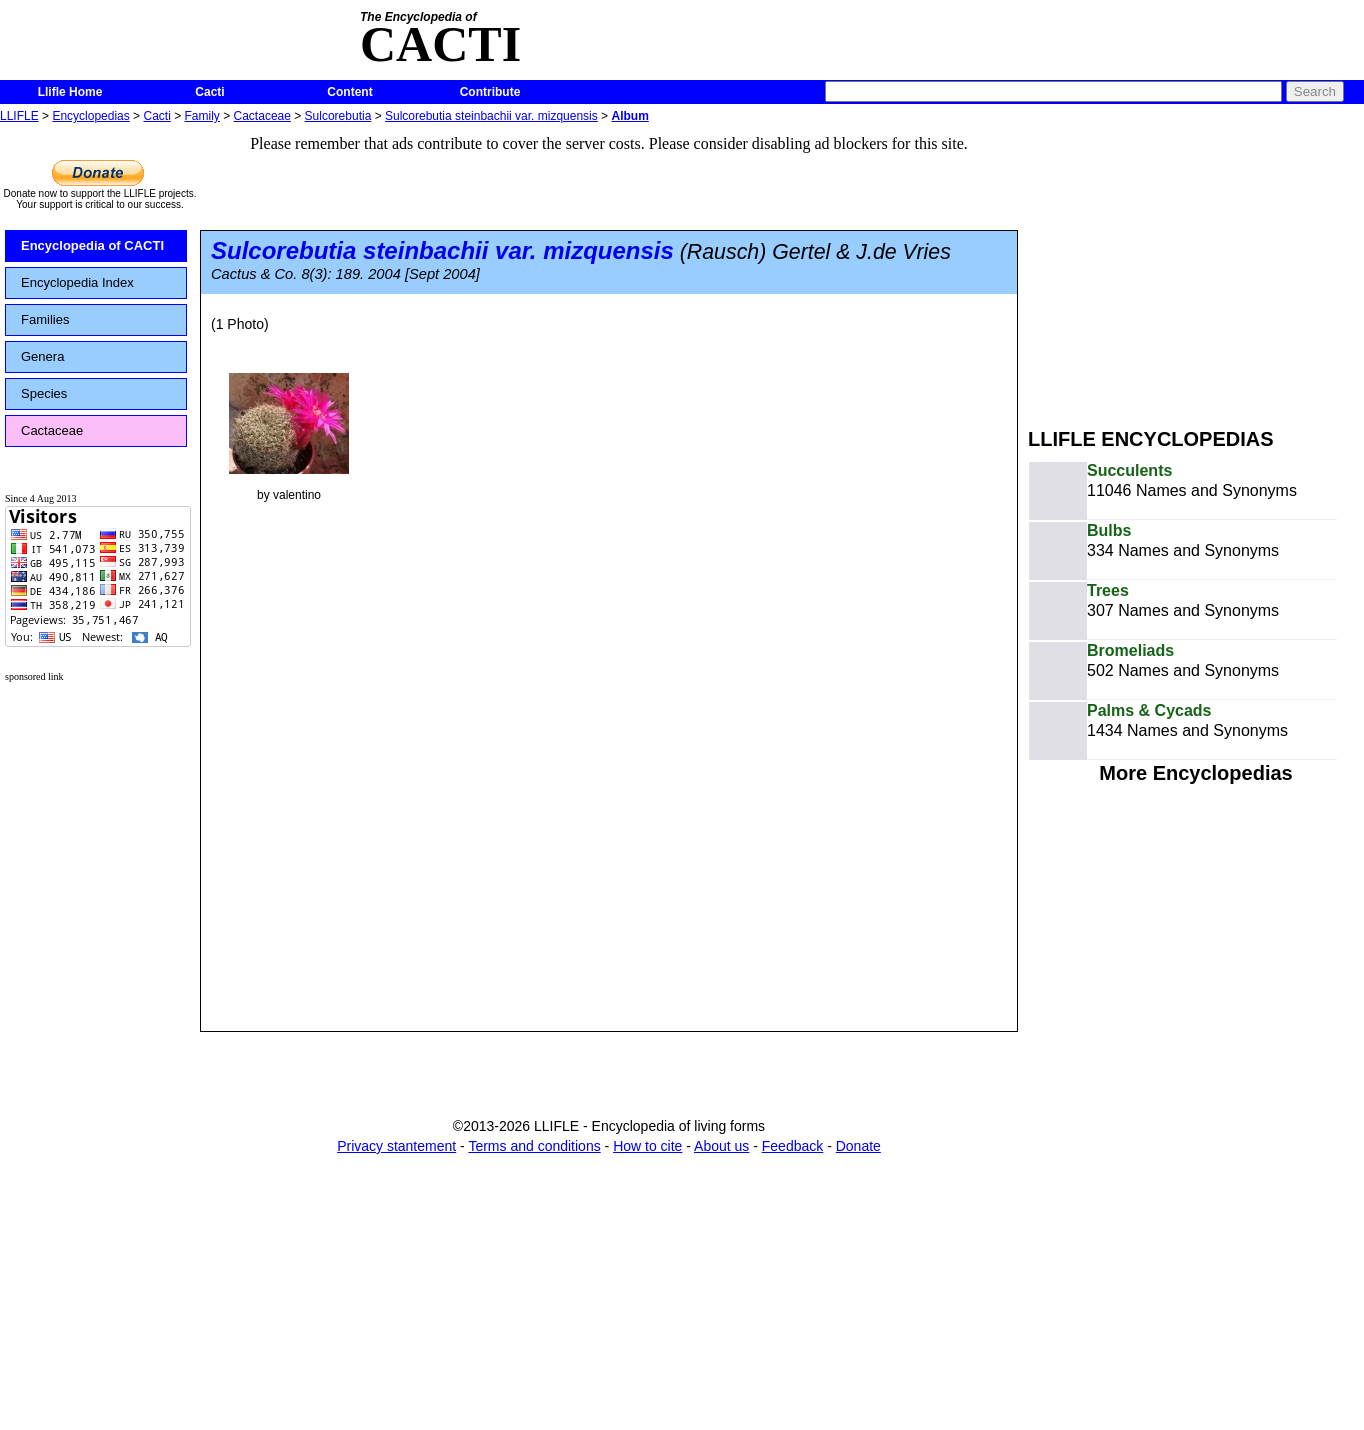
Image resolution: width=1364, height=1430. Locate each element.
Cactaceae (262, 116)
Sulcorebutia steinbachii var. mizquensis (491, 116)
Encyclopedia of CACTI (92, 245)
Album (629, 116)
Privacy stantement (396, 1146)
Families (45, 319)
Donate (858, 1146)
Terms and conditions (534, 1146)
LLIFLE (19, 116)
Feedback (792, 1146)
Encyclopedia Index (77, 282)
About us (721, 1146)
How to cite (647, 1146)
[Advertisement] (1196, 268)
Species (44, 393)
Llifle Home (70, 92)
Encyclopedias (90, 116)
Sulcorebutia (338, 116)
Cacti (209, 92)
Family (202, 116)
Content (349, 92)
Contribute (490, 92)
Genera (42, 356)
